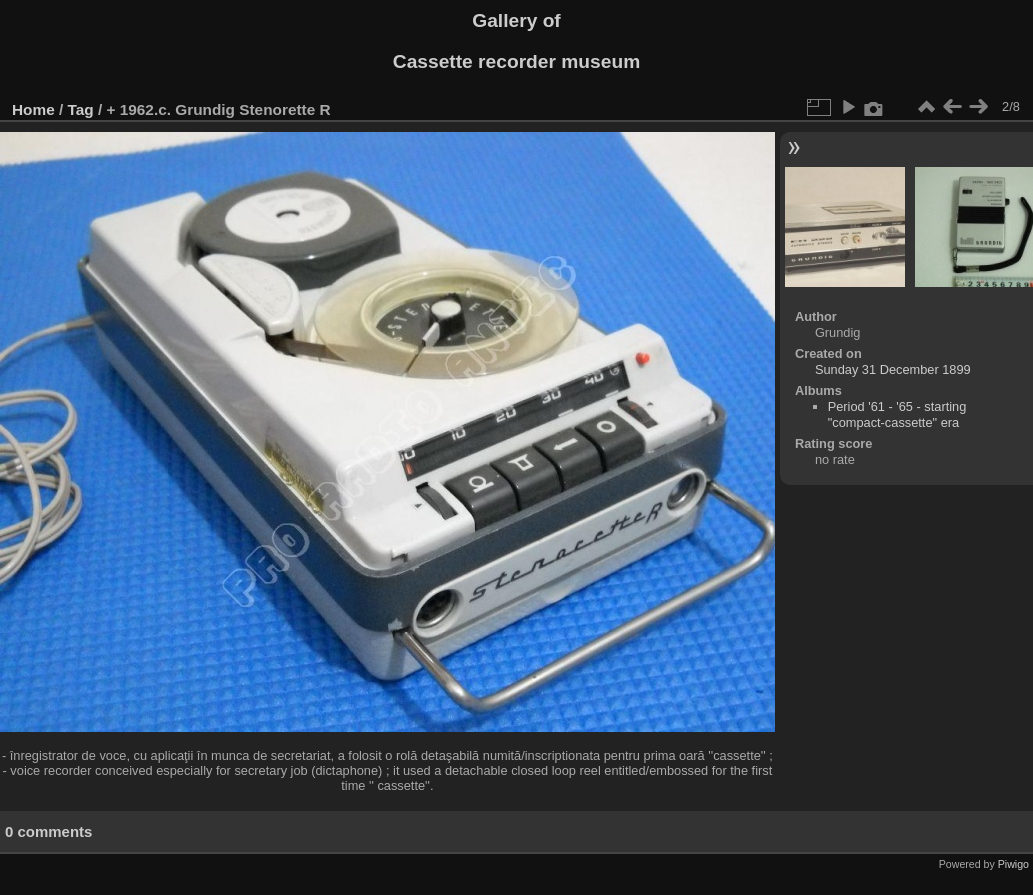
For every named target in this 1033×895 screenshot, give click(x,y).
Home (33, 109)
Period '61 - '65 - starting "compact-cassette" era (897, 414)
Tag (81, 109)
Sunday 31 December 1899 (893, 369)
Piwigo (1013, 864)
